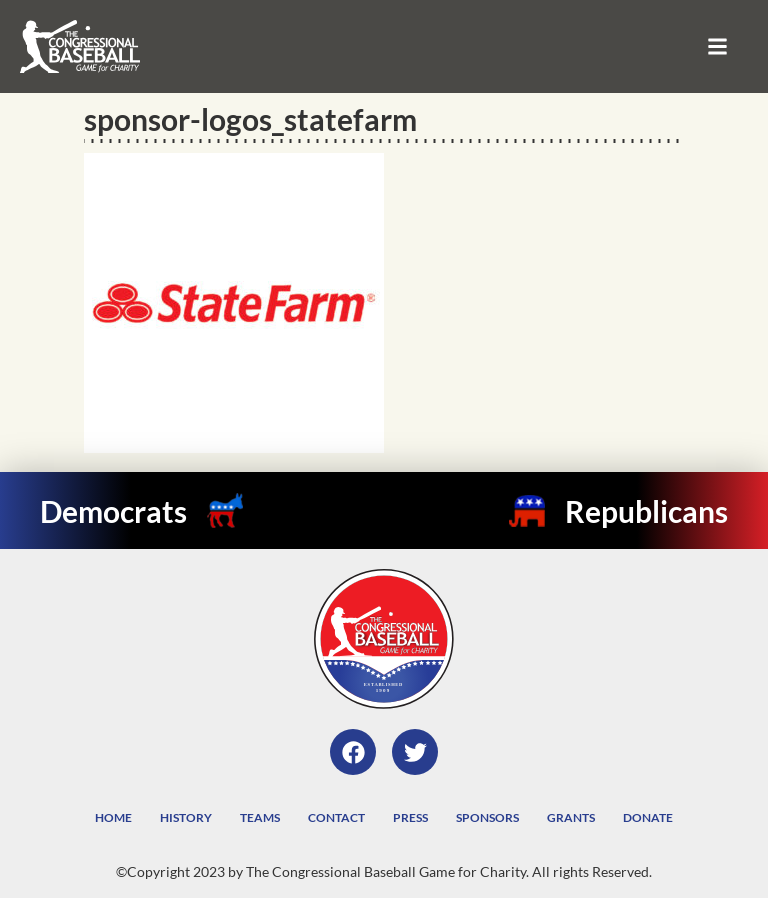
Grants (571, 817)
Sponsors (487, 817)
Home (113, 817)
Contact (336, 817)
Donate (648, 817)
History (186, 817)
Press (410, 817)
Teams (260, 817)
